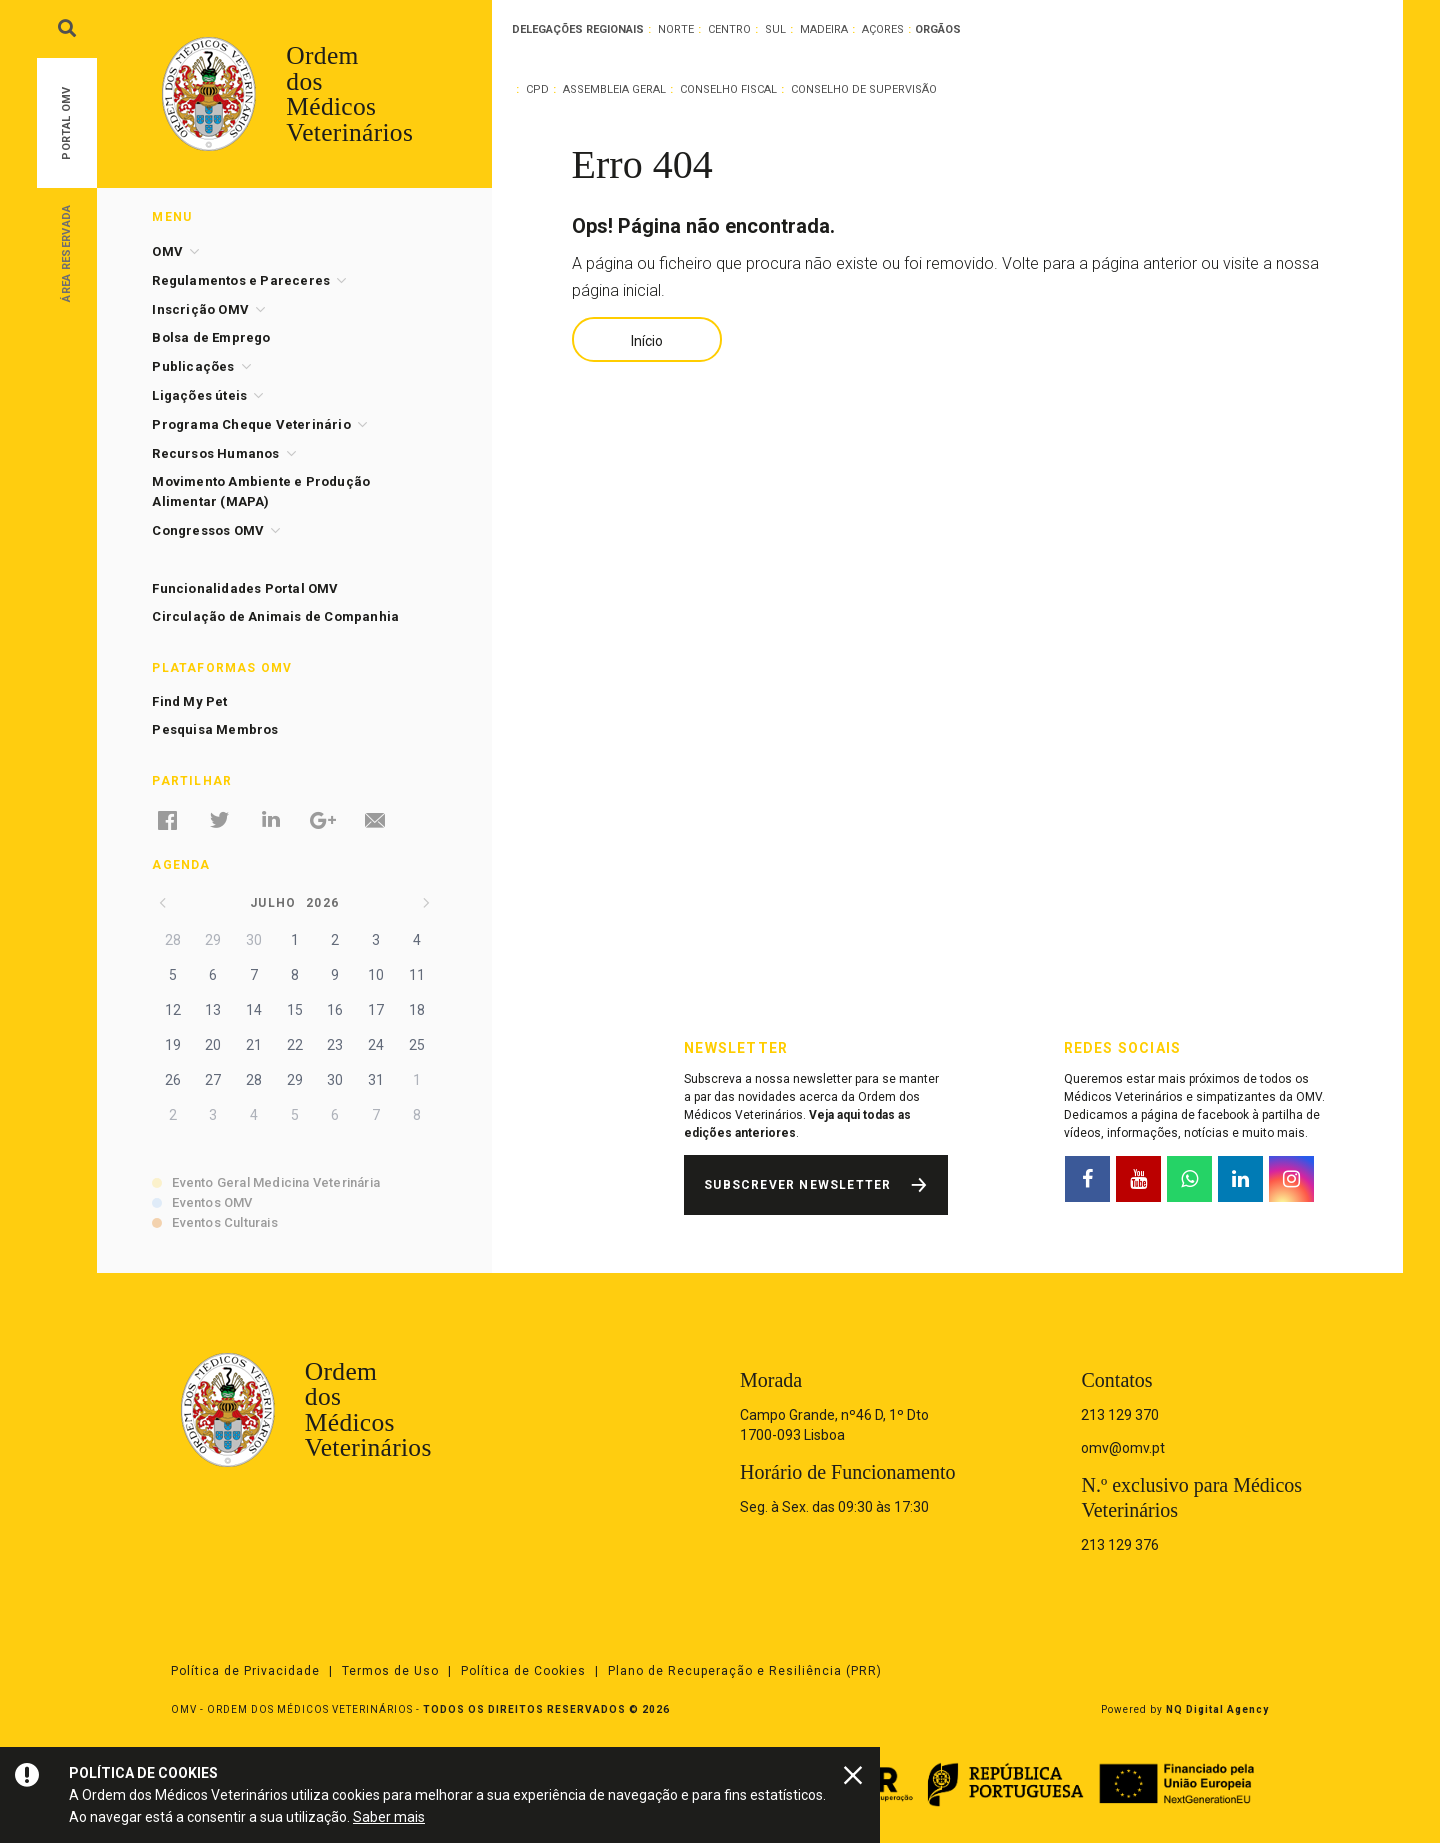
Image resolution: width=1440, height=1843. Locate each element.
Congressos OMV (208, 530)
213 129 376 (1120, 1545)
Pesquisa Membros (215, 729)
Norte (676, 29)
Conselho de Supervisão (864, 89)
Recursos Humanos (215, 453)
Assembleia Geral (614, 89)
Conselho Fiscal (728, 89)
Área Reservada (66, 252)
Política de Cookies (523, 1671)
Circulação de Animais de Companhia (275, 616)
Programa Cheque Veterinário (251, 424)
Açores (883, 29)
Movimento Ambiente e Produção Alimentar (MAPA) (261, 491)
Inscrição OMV (200, 309)
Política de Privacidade (245, 1671)
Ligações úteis (199, 395)
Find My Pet (189, 701)
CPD (537, 89)
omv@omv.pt (1123, 1448)
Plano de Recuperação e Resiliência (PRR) (745, 1671)
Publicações (193, 366)
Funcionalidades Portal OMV (245, 588)
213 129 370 (1120, 1415)
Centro (729, 29)
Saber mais (389, 1817)
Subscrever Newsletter (797, 1185)
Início (647, 341)
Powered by (1185, 1709)
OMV (167, 251)
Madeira (824, 29)
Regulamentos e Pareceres (241, 280)
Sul (775, 29)
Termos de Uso (390, 1671)
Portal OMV (66, 123)
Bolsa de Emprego (211, 337)
